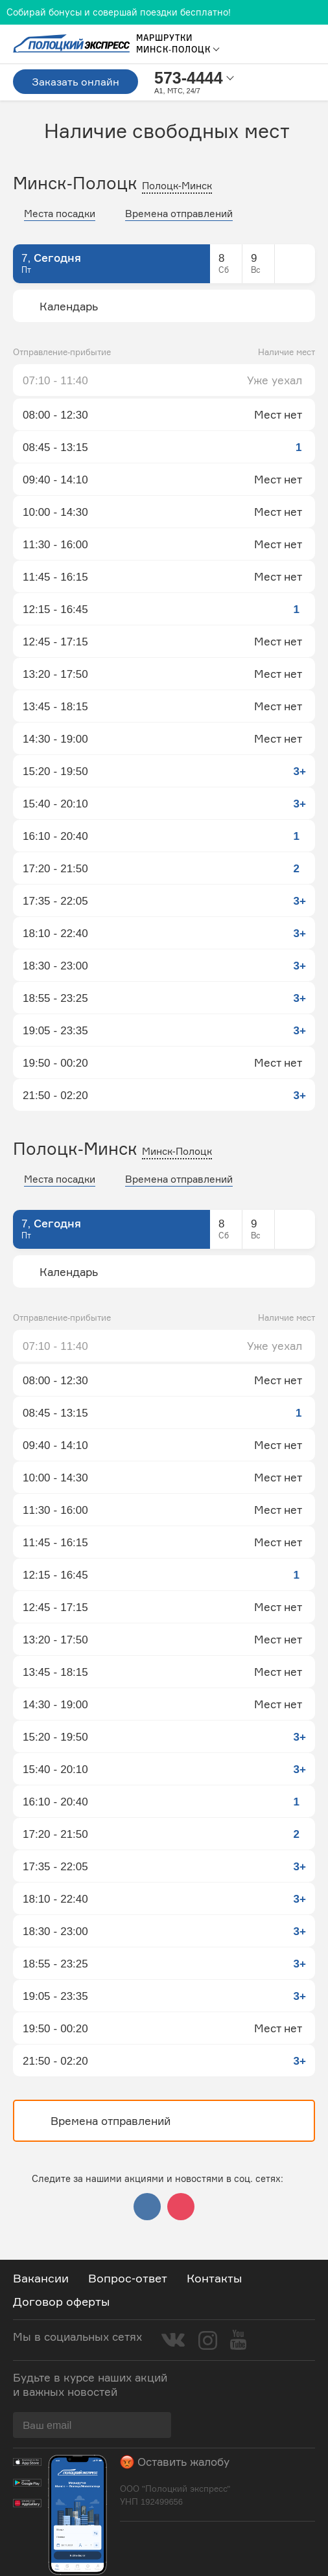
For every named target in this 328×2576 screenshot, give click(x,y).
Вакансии (41, 2278)
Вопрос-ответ (127, 2278)
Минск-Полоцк (177, 1151)
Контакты (214, 2278)
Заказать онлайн (75, 81)
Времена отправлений (179, 213)
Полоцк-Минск (177, 186)
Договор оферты (61, 2301)
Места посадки (59, 213)
